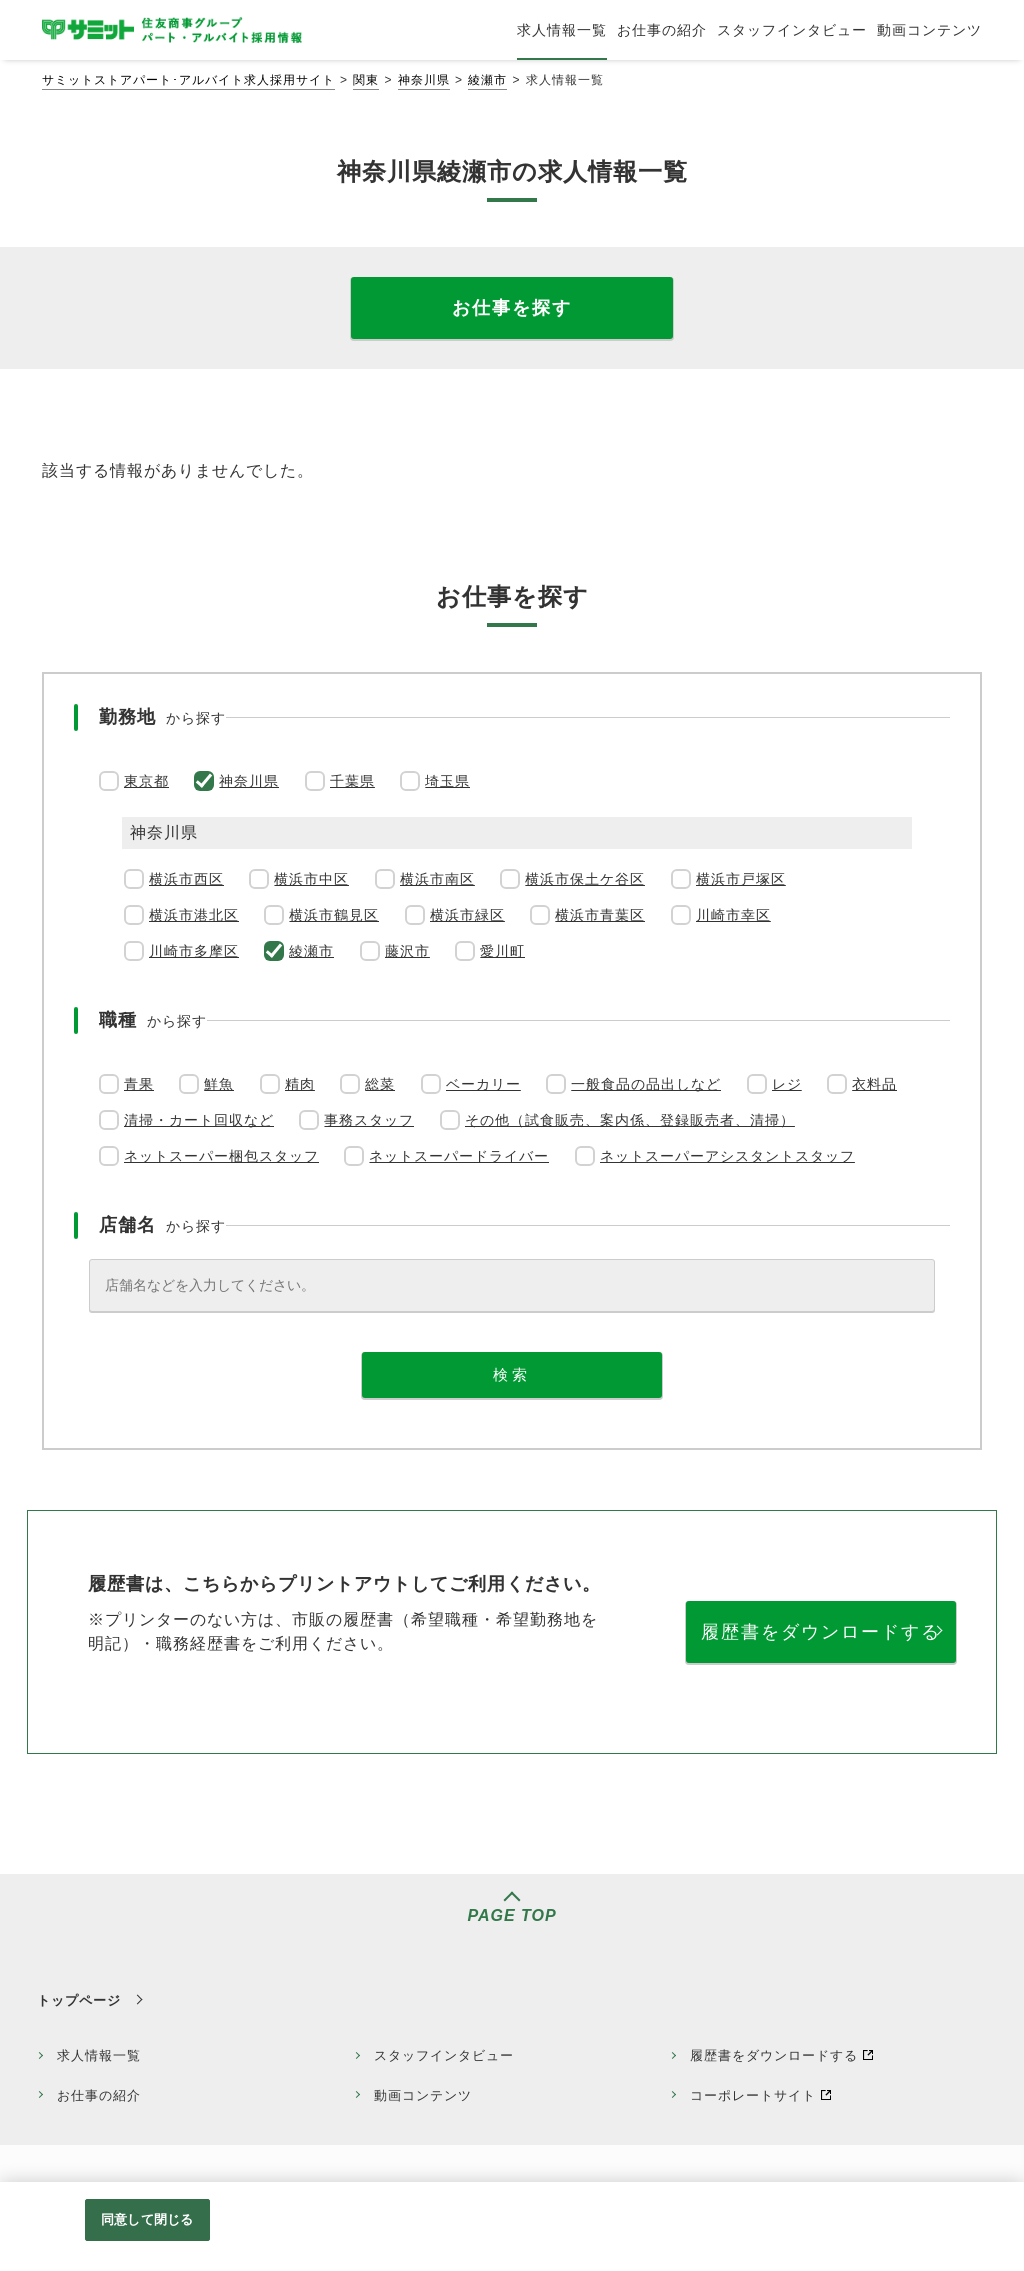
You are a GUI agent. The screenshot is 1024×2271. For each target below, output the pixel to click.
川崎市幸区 (733, 915)
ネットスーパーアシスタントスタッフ (727, 1156)
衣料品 (874, 1084)
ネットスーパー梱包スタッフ (221, 1156)
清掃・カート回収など (199, 1120)
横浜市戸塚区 (741, 879)
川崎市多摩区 (194, 951)
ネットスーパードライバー (459, 1156)
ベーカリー (483, 1084)
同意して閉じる (147, 2219)
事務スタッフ (369, 1120)
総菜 (380, 1084)
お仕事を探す (512, 308)
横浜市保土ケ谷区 (585, 879)
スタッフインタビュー (444, 2055)
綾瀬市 (487, 80)
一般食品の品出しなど (646, 1084)
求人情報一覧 (99, 2055)
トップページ (79, 2000)
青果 (139, 1084)
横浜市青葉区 (600, 915)
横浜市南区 (437, 879)
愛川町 (502, 951)
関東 (366, 80)
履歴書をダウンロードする (821, 1632)
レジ (787, 1084)
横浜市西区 (186, 879)
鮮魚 (219, 1084)
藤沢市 (407, 951)
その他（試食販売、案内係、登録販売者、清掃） (630, 1120)
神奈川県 (424, 80)
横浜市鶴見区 (334, 915)
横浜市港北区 (194, 915)
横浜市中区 (311, 879)
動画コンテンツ (423, 2095)
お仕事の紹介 (99, 2095)
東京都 (146, 781)
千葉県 (352, 781)
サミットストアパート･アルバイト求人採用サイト (188, 80)
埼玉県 (447, 781)
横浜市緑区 (467, 915)
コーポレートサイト (753, 2095)
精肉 (300, 1084)
